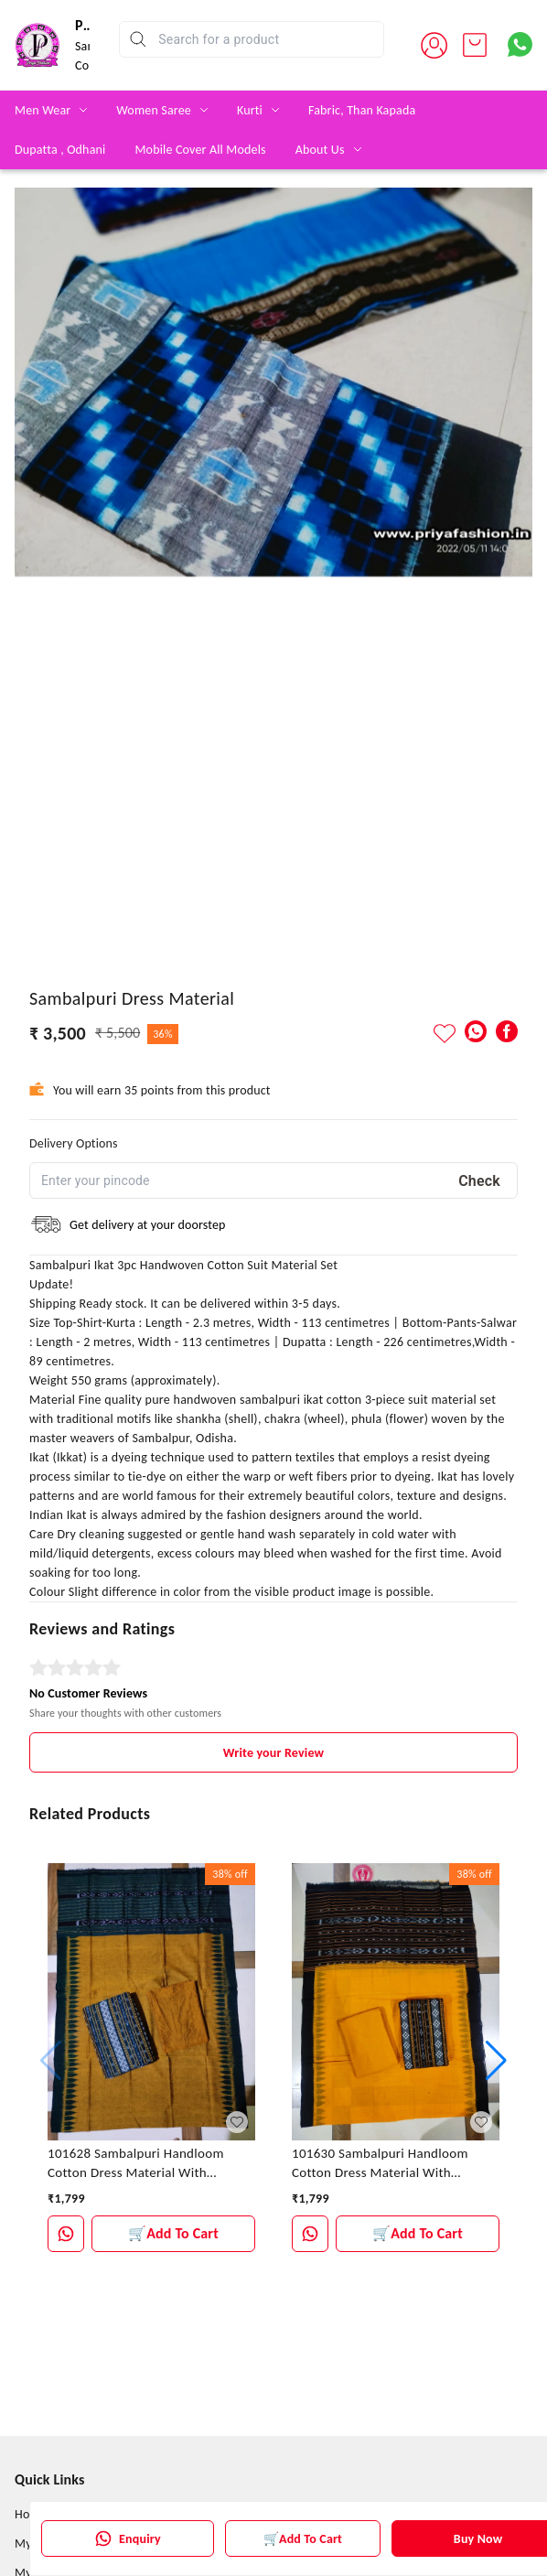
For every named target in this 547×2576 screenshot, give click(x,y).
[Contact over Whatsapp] (520, 44)
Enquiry (127, 2538)
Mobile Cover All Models (199, 149)
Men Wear (42, 110)
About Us (320, 149)
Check (479, 1181)
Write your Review (273, 1753)
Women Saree (153, 110)
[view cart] (474, 45)
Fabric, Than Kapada (361, 110)
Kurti (250, 110)
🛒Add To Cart (302, 2539)
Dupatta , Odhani (60, 149)
